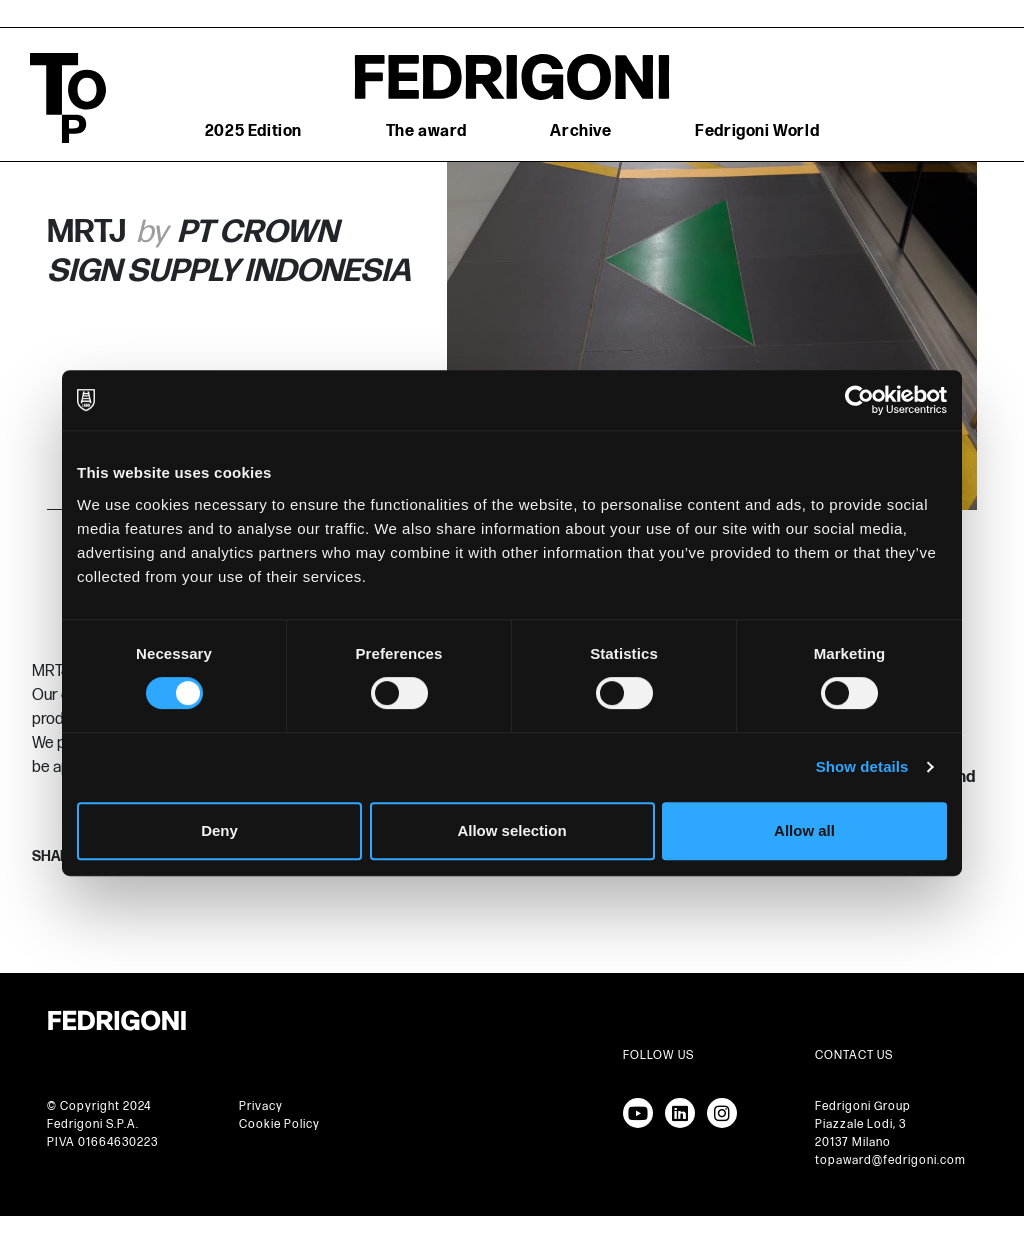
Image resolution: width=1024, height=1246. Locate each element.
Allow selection (511, 830)
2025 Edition (253, 131)
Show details (862, 766)
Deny (219, 830)
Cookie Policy (279, 1124)
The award (426, 131)
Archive (580, 131)
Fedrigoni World (757, 131)
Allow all (804, 830)
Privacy (261, 1106)
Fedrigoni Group (863, 1106)
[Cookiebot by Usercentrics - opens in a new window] (859, 400)
